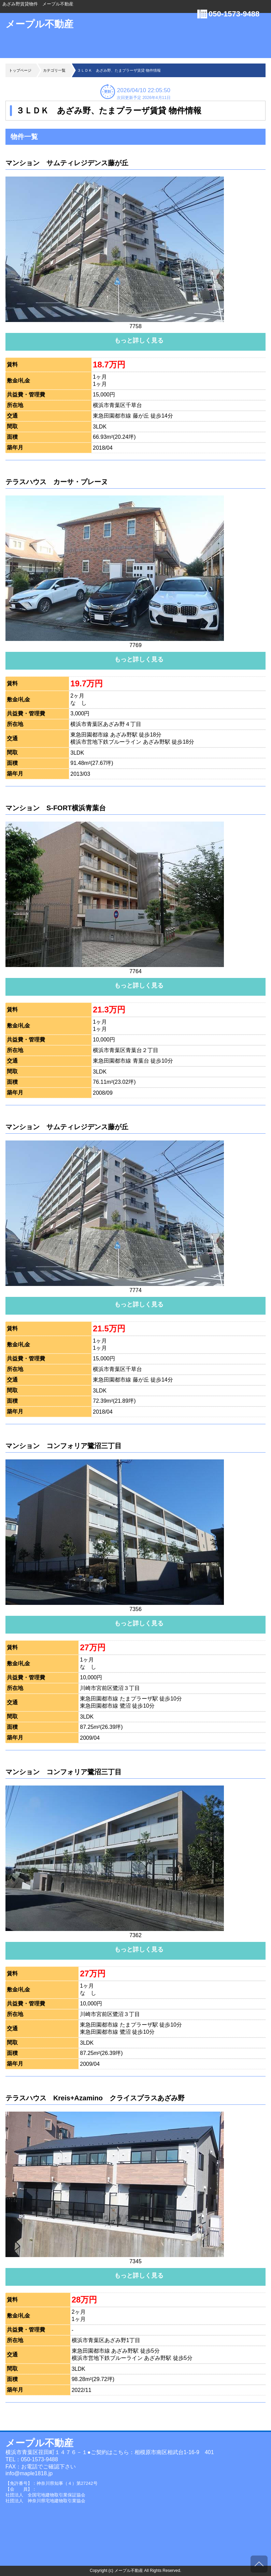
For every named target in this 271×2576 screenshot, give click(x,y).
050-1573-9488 (234, 14)
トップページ (20, 70)
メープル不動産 (39, 24)
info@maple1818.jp (29, 2473)
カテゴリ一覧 (54, 70)
